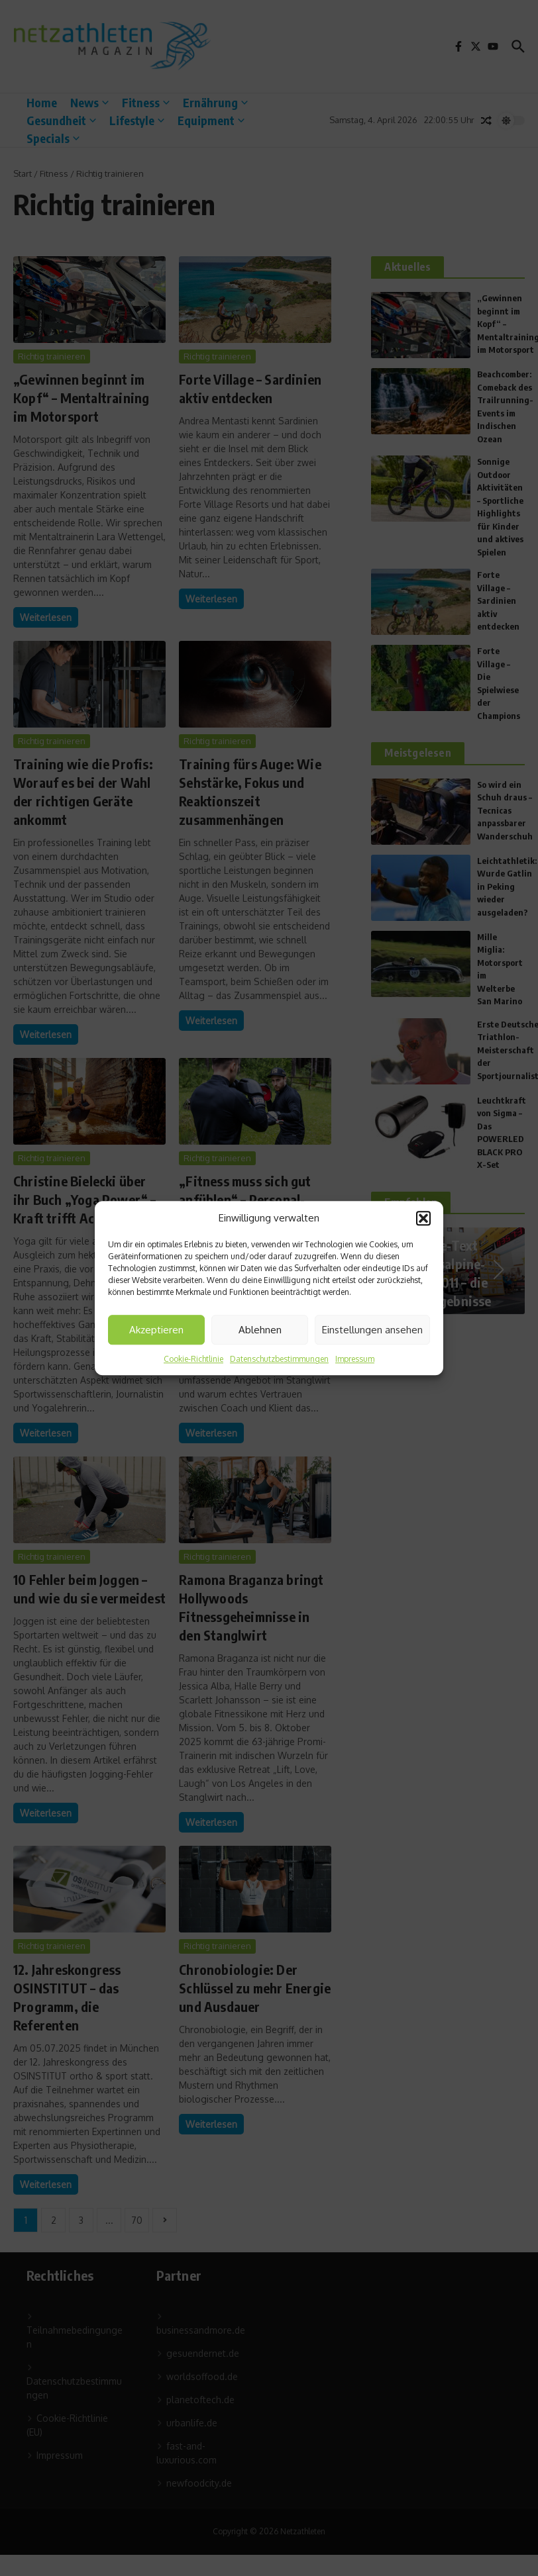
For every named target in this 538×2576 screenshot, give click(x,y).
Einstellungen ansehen (372, 1329)
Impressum (354, 1359)
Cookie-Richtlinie (193, 1359)
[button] (423, 1218)
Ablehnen (260, 1329)
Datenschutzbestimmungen (279, 1359)
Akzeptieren (156, 1329)
